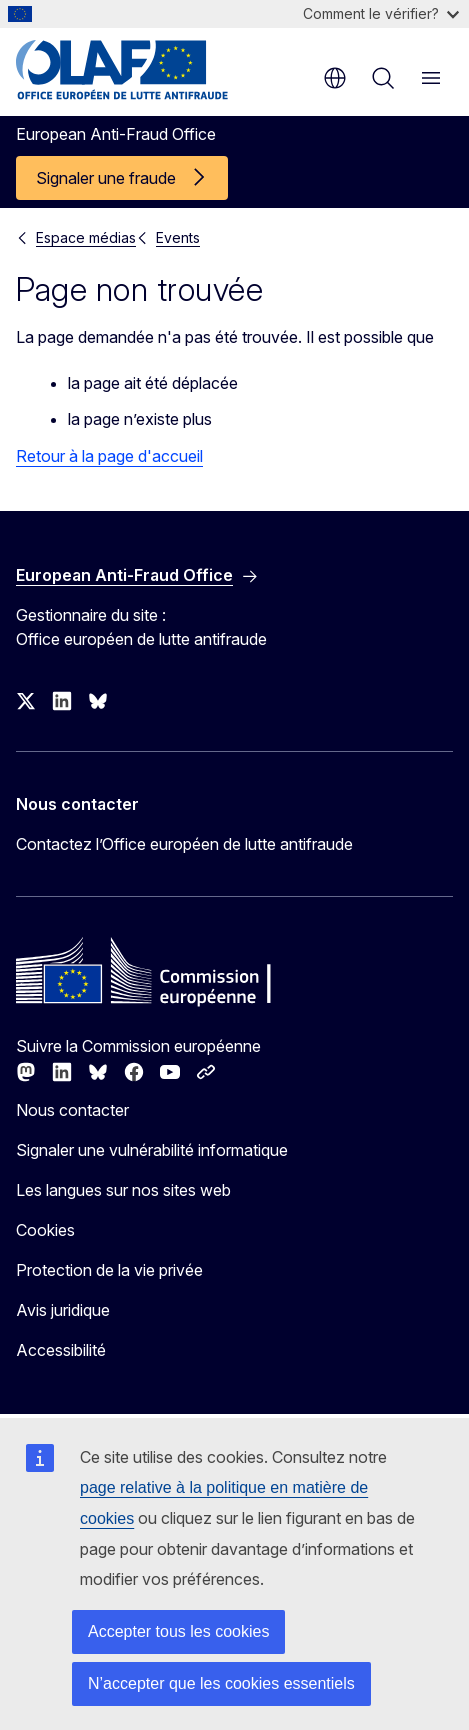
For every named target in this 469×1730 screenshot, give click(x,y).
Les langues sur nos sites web (123, 1190)
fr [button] (335, 78)
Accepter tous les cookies (178, 1631)
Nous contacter (72, 1110)
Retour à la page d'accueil (109, 456)
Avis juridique (63, 1310)
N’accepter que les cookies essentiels (221, 1683)
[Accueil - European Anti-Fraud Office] (136, 70)
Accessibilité (61, 1350)
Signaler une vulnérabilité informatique (152, 1150)
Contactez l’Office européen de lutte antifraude (184, 844)
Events (178, 237)
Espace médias (86, 237)
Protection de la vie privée (109, 1270)
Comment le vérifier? (381, 13)
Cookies (45, 1230)
